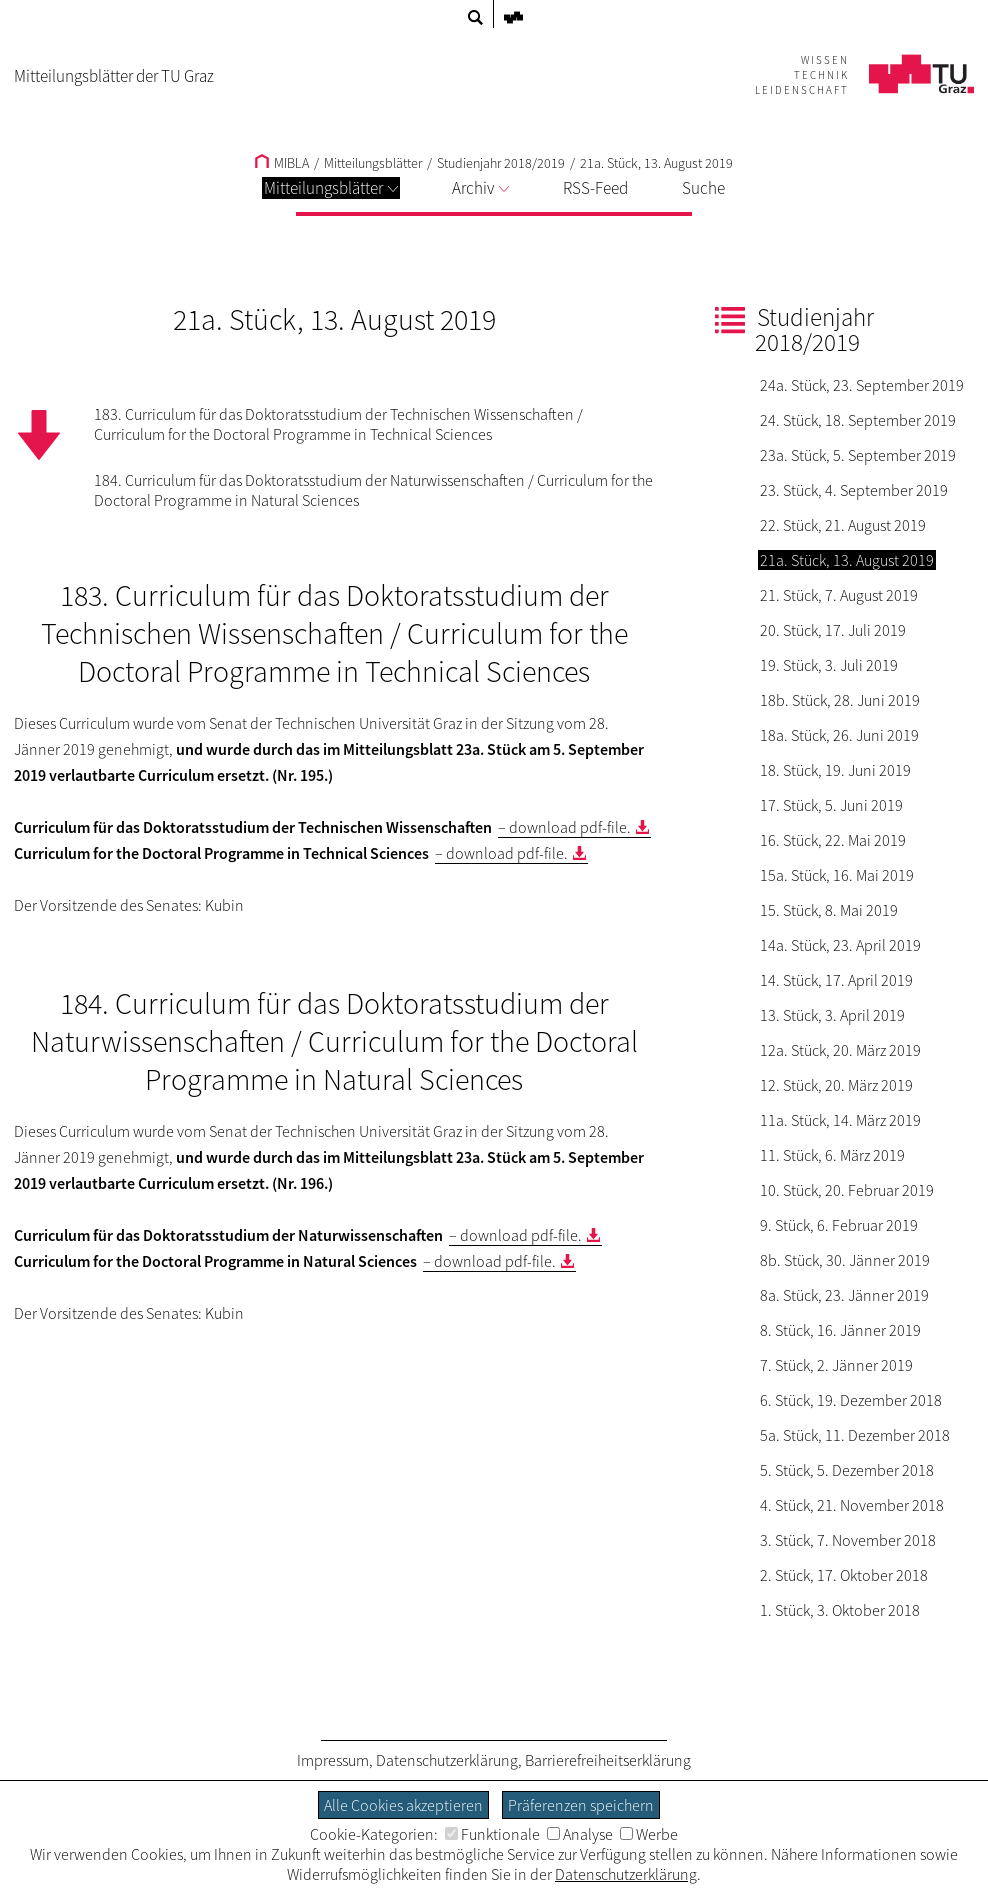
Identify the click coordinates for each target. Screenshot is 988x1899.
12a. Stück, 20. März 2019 (840, 1050)
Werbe (649, 1834)
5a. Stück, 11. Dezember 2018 (855, 1435)
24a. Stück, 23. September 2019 (862, 385)
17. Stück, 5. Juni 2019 (831, 805)
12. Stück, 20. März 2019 (836, 1085)
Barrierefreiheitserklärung (608, 1760)
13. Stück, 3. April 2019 (832, 1015)
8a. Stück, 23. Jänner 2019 (844, 1295)
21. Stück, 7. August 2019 (839, 595)
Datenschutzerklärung (447, 1760)
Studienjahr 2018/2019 (501, 163)
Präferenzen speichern (581, 1805)
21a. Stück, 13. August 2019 (656, 163)
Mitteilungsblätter (331, 188)
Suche (703, 188)
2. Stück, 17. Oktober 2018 (844, 1575)
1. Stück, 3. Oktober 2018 (840, 1610)
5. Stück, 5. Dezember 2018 (847, 1470)
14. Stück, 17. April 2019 (836, 980)
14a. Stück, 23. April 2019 (840, 945)
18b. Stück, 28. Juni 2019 (840, 700)
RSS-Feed (595, 188)
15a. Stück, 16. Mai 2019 (837, 875)
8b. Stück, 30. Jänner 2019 (845, 1260)
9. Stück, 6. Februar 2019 (839, 1225)
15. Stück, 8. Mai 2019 (829, 910)
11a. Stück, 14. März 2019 (840, 1120)
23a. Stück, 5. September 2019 (858, 455)
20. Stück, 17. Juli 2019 (833, 630)
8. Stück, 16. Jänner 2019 (840, 1330)
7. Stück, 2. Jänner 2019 (836, 1365)
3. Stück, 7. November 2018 (848, 1540)
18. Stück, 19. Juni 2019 (835, 770)
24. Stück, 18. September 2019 (858, 420)
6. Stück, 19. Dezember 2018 (851, 1400)
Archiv (480, 188)
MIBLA (282, 163)
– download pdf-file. (564, 827)
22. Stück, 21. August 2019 (843, 525)
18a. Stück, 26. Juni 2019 (839, 735)
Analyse (580, 1834)
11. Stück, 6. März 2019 (832, 1155)
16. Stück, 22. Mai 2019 (833, 840)
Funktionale (492, 1834)
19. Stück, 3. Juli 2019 (829, 665)
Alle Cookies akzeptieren (403, 1805)
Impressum (333, 1760)
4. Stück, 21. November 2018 (852, 1505)
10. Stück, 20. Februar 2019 (847, 1190)
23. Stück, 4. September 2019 (854, 490)
